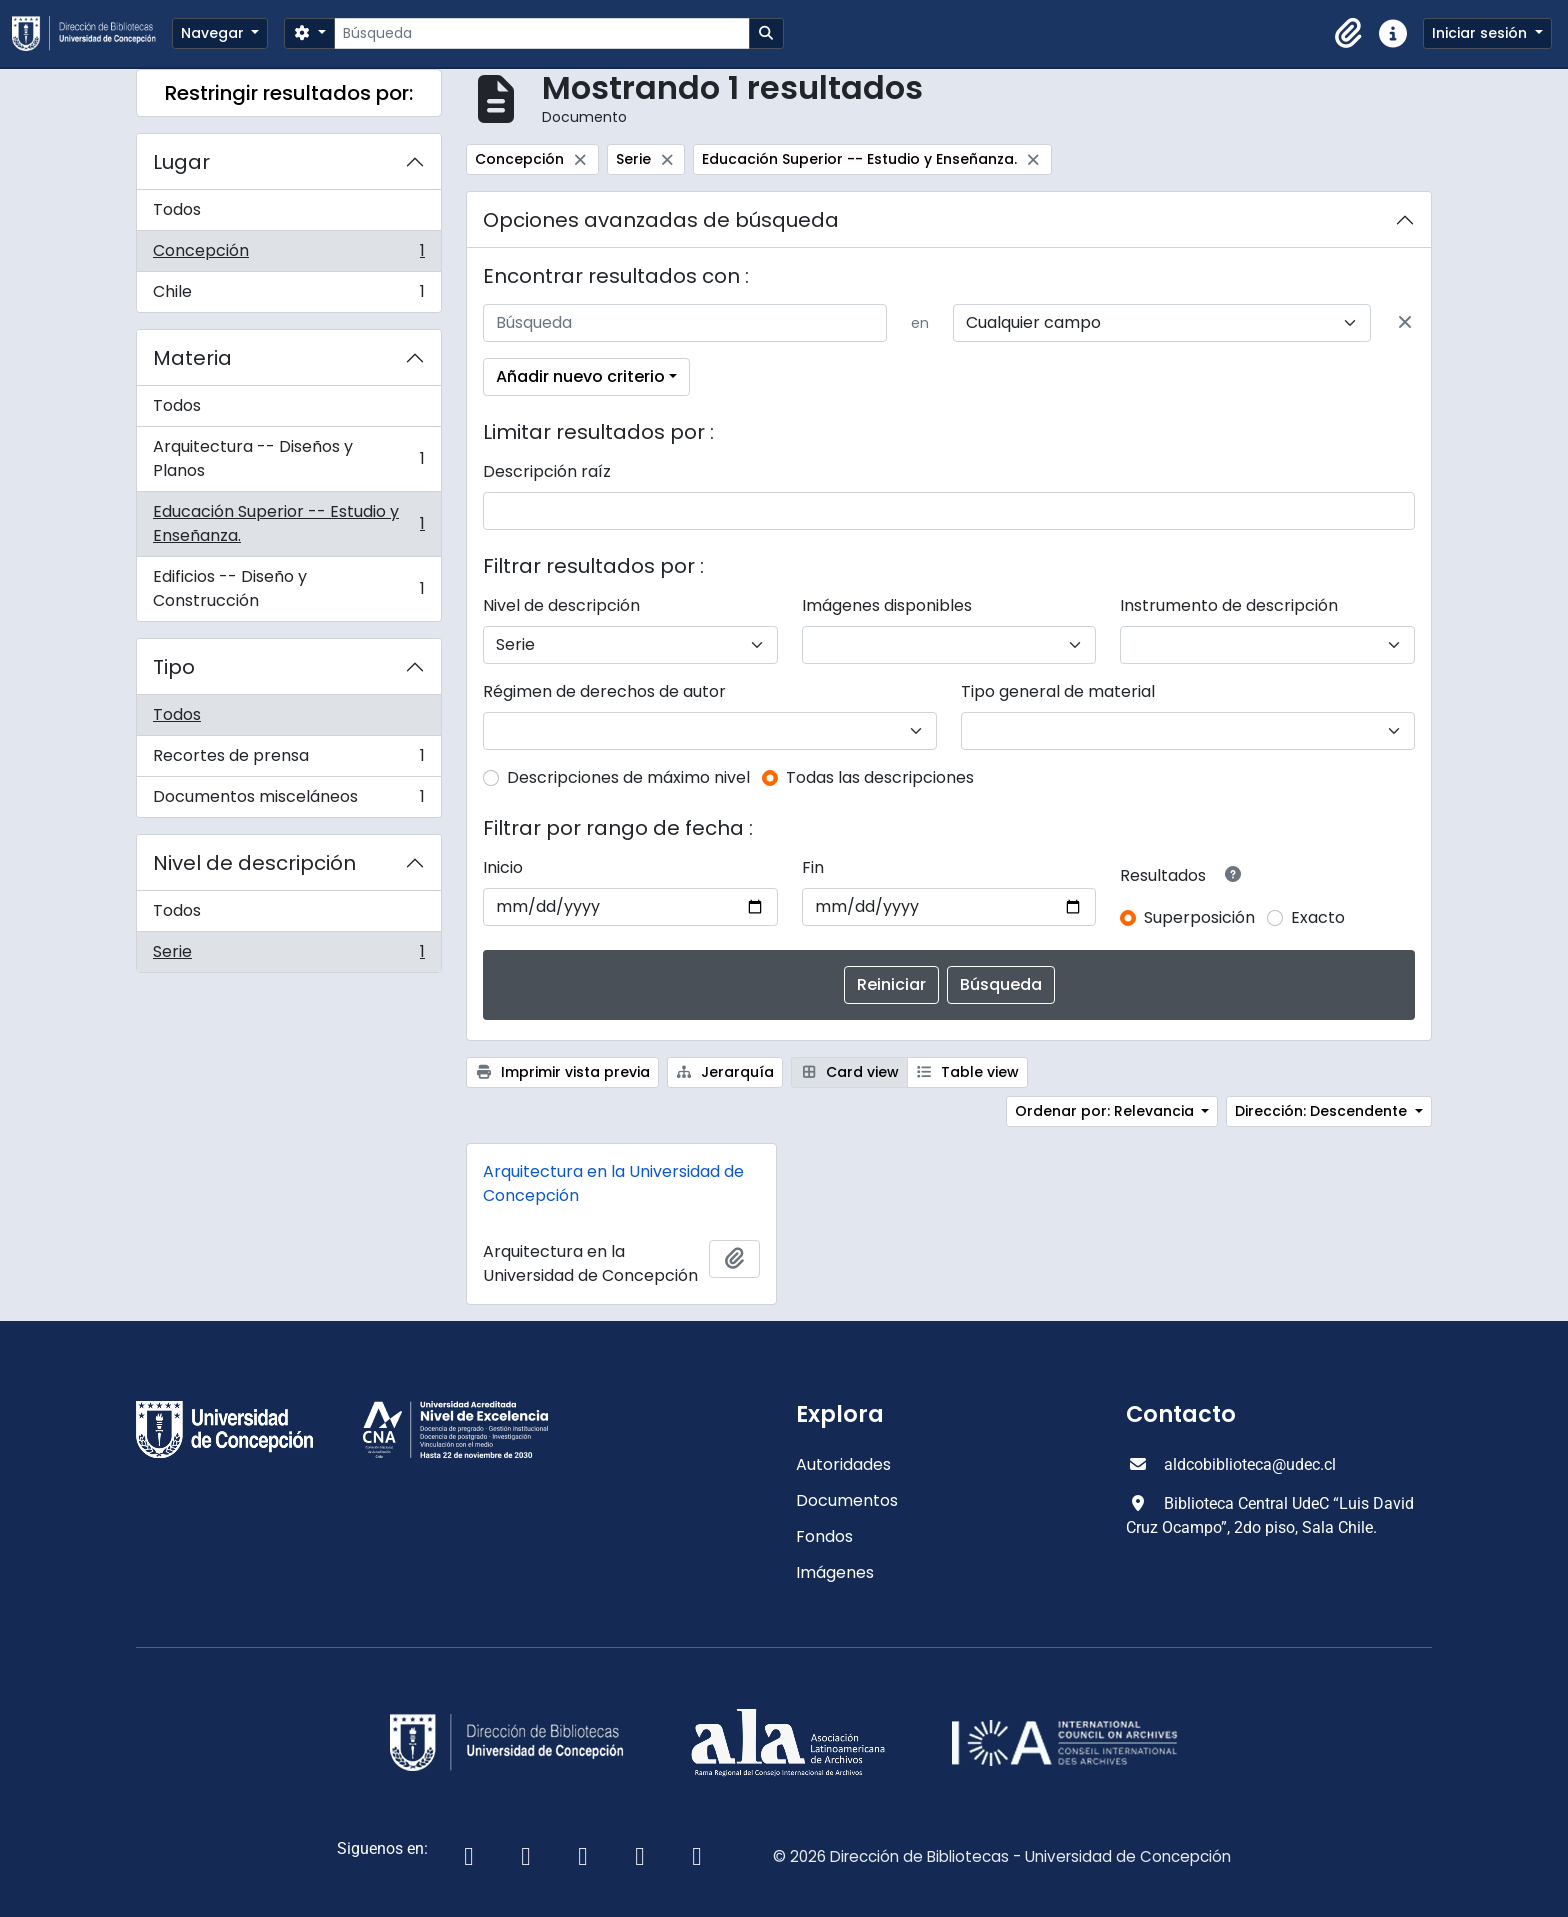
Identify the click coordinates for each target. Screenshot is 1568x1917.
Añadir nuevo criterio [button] (580, 376)
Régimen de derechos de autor (604, 691)
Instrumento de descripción (1229, 605)
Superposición (1199, 917)
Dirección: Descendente (1323, 1111)
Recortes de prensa (288, 760)
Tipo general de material (1058, 691)
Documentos (847, 1500)
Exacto (1318, 917)
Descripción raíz (547, 471)
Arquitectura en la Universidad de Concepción (613, 1183)
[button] (1349, 34)
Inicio (503, 867)
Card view (849, 1072)
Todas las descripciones (880, 777)
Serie (288, 956)
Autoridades (843, 1464)
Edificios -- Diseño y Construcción (288, 588)
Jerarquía (725, 1072)
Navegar (214, 33)
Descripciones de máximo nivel (628, 777)
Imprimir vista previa (562, 1072)
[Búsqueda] (541, 33)
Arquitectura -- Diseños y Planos (288, 458)
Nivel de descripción (254, 863)
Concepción (288, 255)
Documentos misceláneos (288, 801)
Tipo (174, 667)
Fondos (824, 1536)
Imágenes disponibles (887, 605)
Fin (813, 867)
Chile (288, 296)
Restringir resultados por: (289, 93)
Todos (177, 209)
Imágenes (835, 1572)
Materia (192, 358)
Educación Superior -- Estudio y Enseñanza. (288, 523)
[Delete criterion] (1405, 323)
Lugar (181, 162)
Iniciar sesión (1481, 33)
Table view (968, 1072)
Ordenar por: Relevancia (1106, 1111)
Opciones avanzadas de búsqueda (661, 220)
